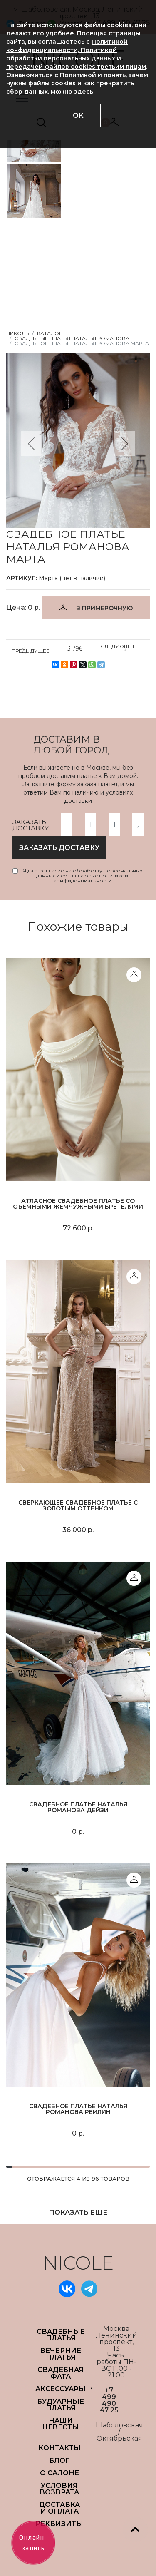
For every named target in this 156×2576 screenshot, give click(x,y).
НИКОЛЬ (17, 333)
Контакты (59, 2448)
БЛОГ (59, 2460)
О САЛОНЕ (59, 2473)
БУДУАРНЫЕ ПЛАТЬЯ (60, 2404)
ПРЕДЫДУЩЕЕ (31, 649)
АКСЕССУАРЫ (60, 2389)
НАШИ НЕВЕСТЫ (60, 2424)
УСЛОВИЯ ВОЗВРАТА (59, 2489)
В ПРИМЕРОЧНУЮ (104, 608)
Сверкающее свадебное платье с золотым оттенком (78, 1505)
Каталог (49, 333)
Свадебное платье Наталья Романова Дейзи (78, 1807)
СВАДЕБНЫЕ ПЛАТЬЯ (61, 2335)
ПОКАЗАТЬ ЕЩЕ (78, 2212)
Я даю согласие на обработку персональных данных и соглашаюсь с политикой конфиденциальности (82, 875)
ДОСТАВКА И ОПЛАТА (59, 2508)
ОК (78, 115)
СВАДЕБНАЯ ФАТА (60, 2373)
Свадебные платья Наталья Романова (72, 338)
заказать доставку (59, 848)
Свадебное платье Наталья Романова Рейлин (78, 2109)
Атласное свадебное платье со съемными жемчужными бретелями (78, 1203)
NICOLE (78, 2262)
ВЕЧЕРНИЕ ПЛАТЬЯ (60, 2354)
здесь (83, 91)
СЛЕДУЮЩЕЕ (118, 647)
